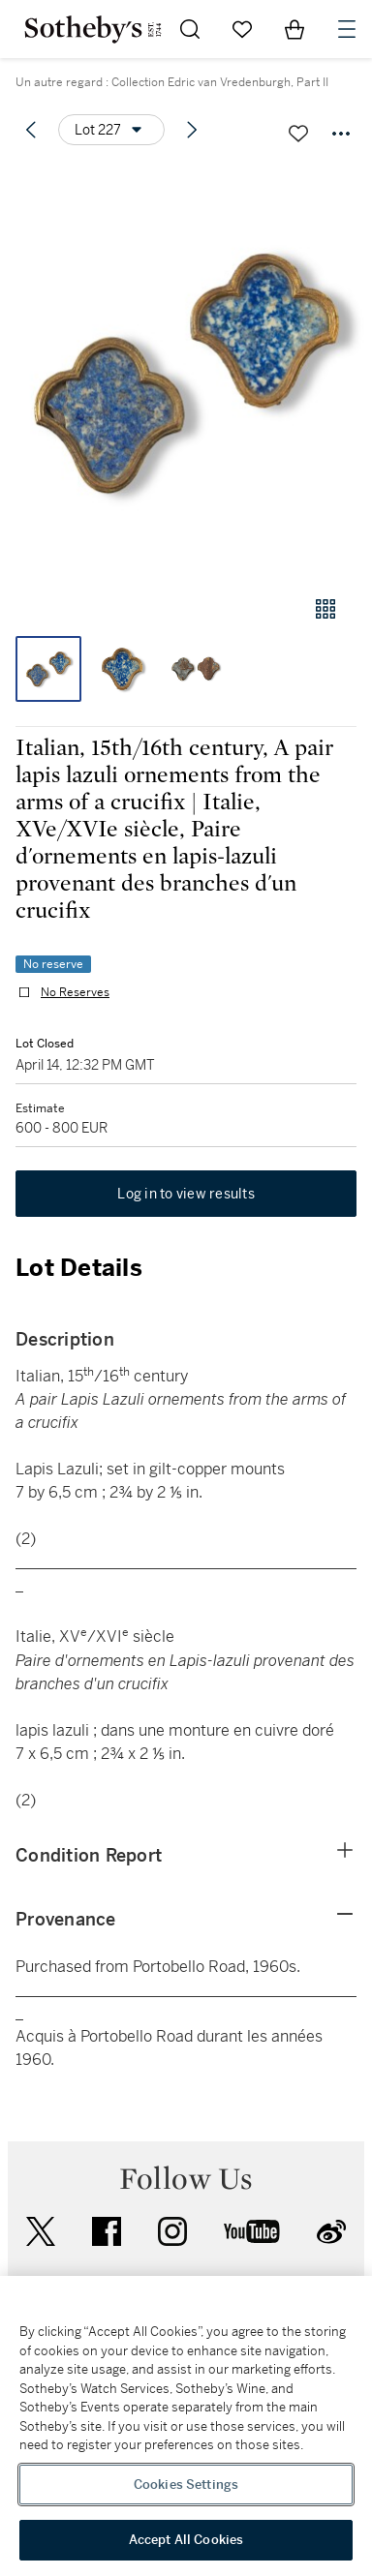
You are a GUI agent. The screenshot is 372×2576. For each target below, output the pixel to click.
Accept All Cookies (186, 2539)
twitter (40, 2232)
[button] (186, 371)
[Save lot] (298, 133)
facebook (106, 2231)
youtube (252, 2231)
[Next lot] (191, 129)
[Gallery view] (325, 609)
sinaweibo (331, 2232)
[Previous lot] (31, 129)
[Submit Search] (190, 29)
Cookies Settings (186, 2484)
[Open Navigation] (346, 29)
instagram (172, 2231)
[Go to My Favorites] (242, 29)
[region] (186, 2426)
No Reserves (75, 992)
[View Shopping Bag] (294, 29)
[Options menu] (111, 129)
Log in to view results (186, 1193)
